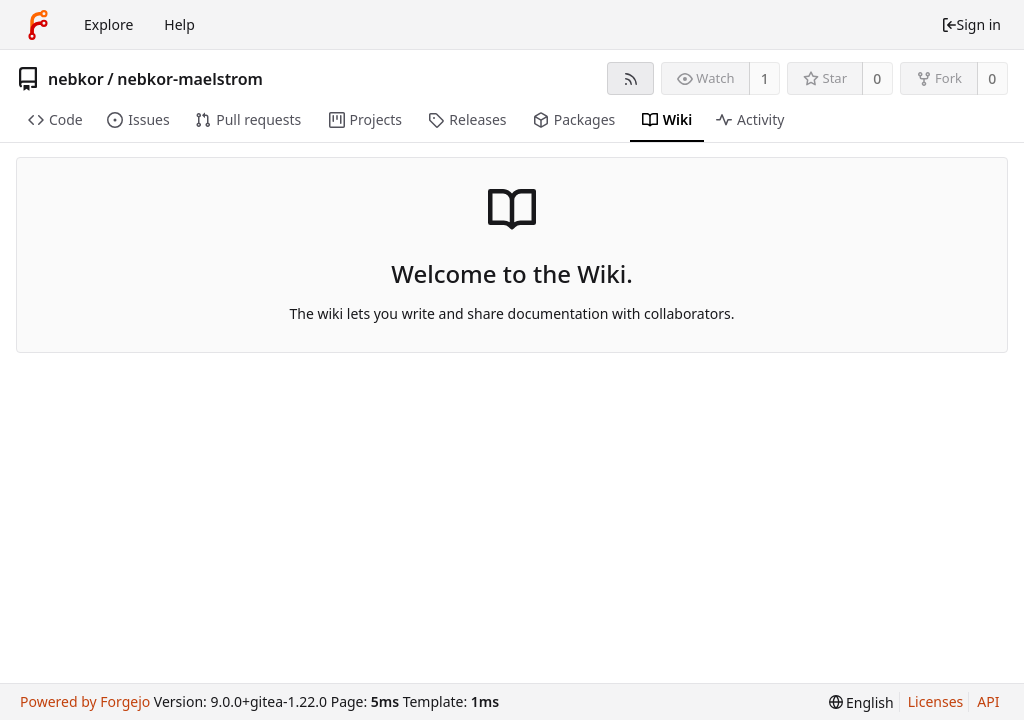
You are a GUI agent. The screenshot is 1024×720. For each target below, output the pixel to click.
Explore (108, 24)
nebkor (76, 79)
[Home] (38, 25)
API (988, 701)
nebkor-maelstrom (190, 79)
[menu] (861, 702)
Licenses (936, 701)
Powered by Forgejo (85, 701)
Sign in (971, 24)
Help (179, 24)
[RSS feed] (630, 78)
